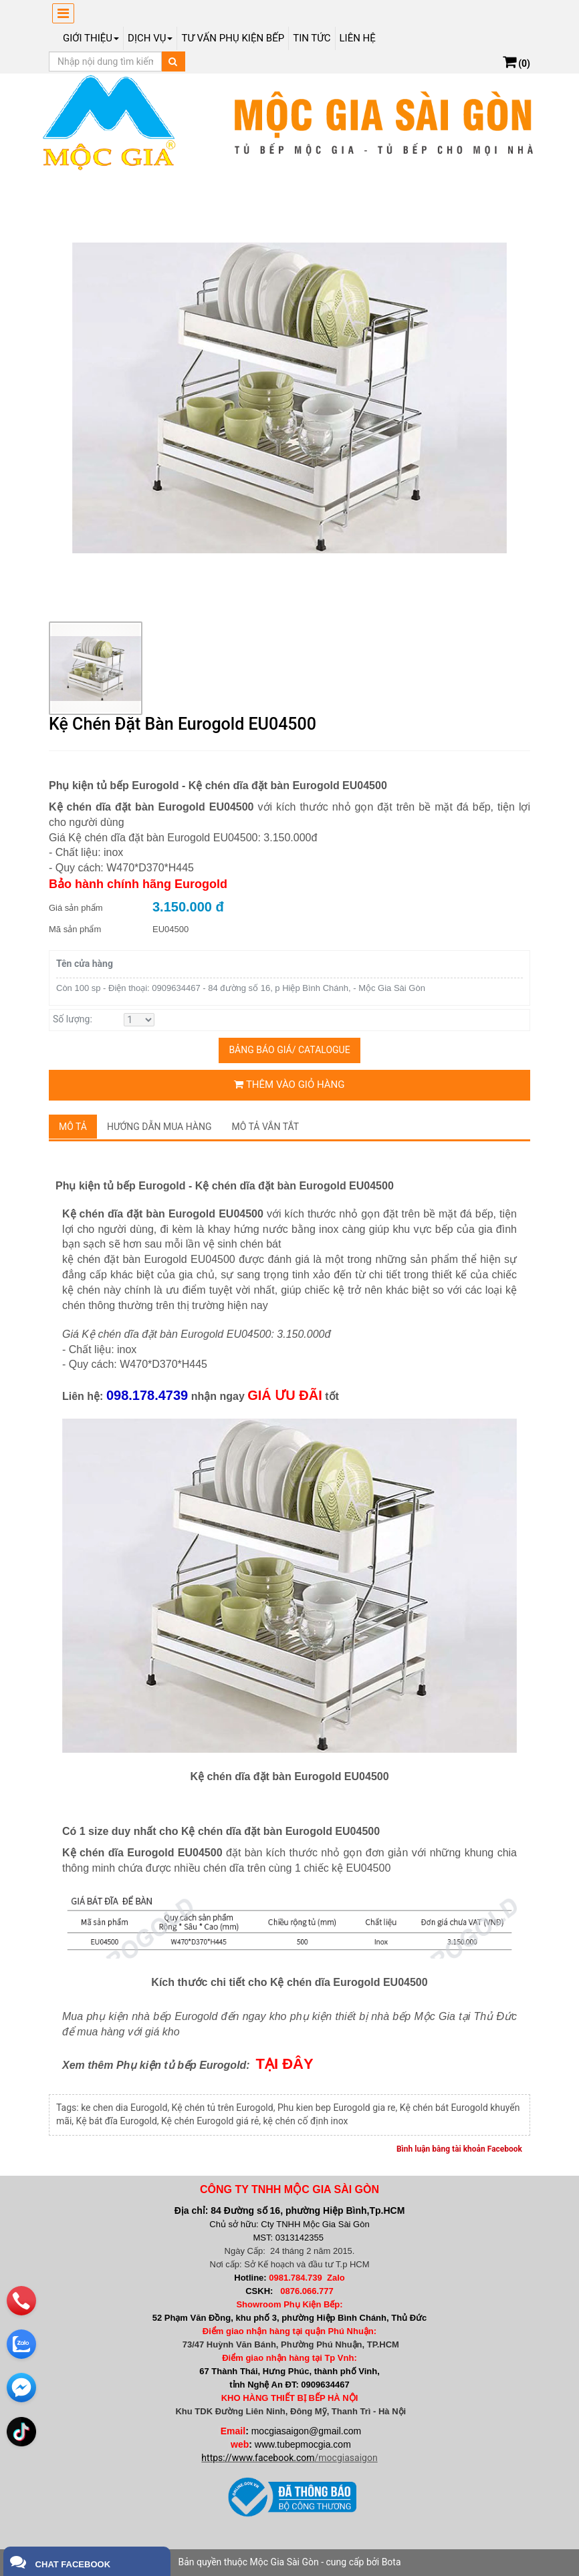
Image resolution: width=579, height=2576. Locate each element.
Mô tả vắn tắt (266, 1126)
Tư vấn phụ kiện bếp (232, 38)
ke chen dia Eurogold (124, 2107)
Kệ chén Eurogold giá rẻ (210, 2121)
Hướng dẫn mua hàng (159, 1126)
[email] (21, 2387)
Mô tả (73, 1126)
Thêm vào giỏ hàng (289, 1085)
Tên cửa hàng (84, 963)
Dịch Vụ (150, 38)
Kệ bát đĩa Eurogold (116, 2121)
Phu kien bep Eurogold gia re (336, 2107)
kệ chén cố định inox (305, 2121)
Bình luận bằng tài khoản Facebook (459, 2149)
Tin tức (311, 38)
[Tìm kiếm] (172, 61)
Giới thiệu (91, 38)
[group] (289, 397)
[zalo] (21, 2344)
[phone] (21, 2300)
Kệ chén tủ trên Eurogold (222, 2107)
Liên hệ (358, 38)
